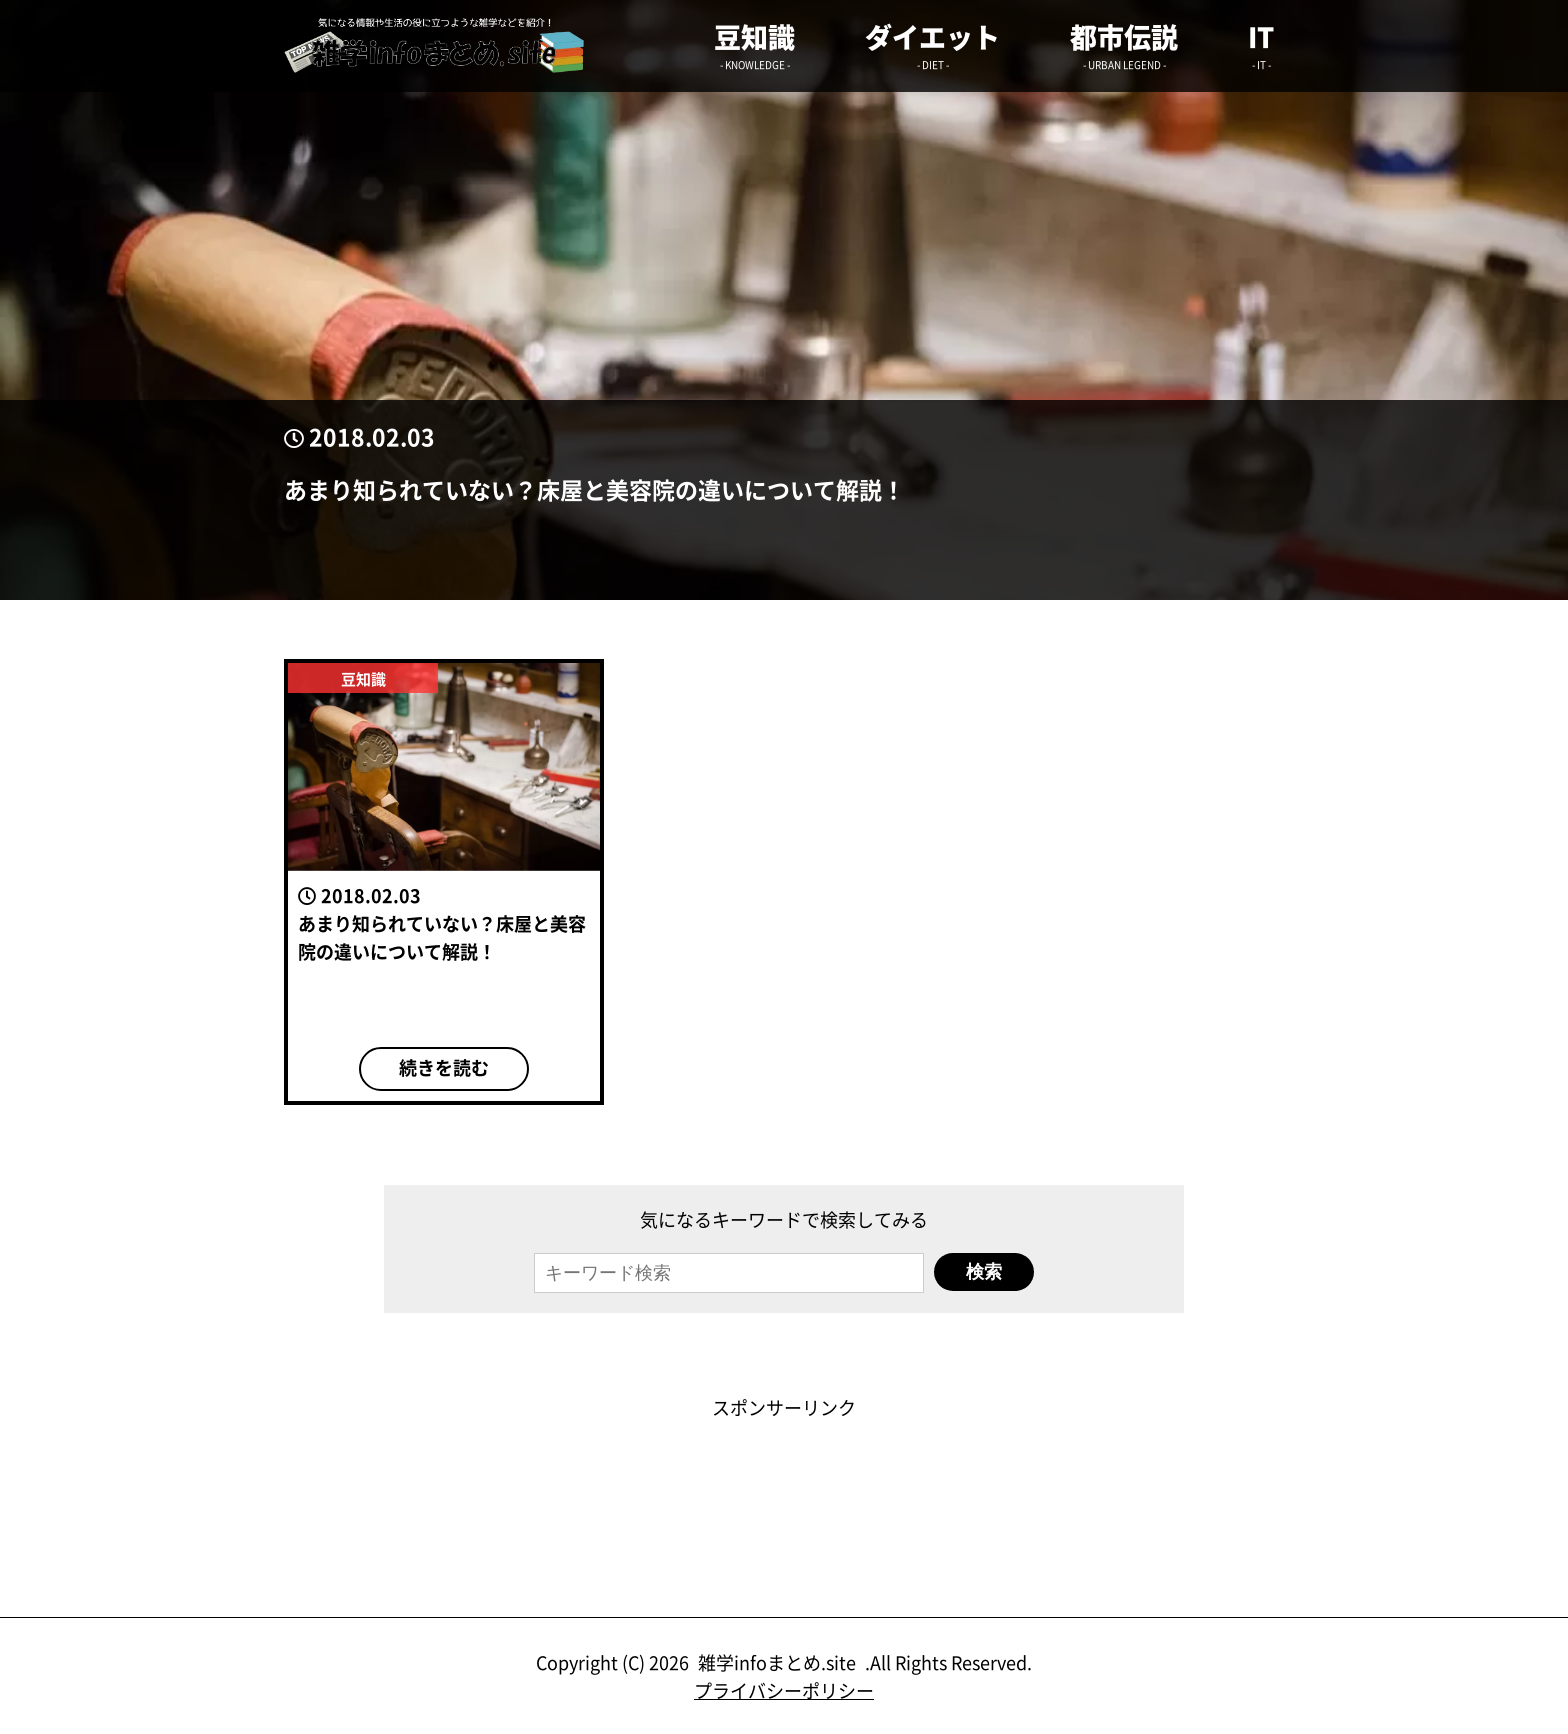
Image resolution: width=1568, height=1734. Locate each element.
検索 (984, 1272)
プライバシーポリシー (784, 1690)
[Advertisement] (784, 1466)
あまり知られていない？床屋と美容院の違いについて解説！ (594, 489)
